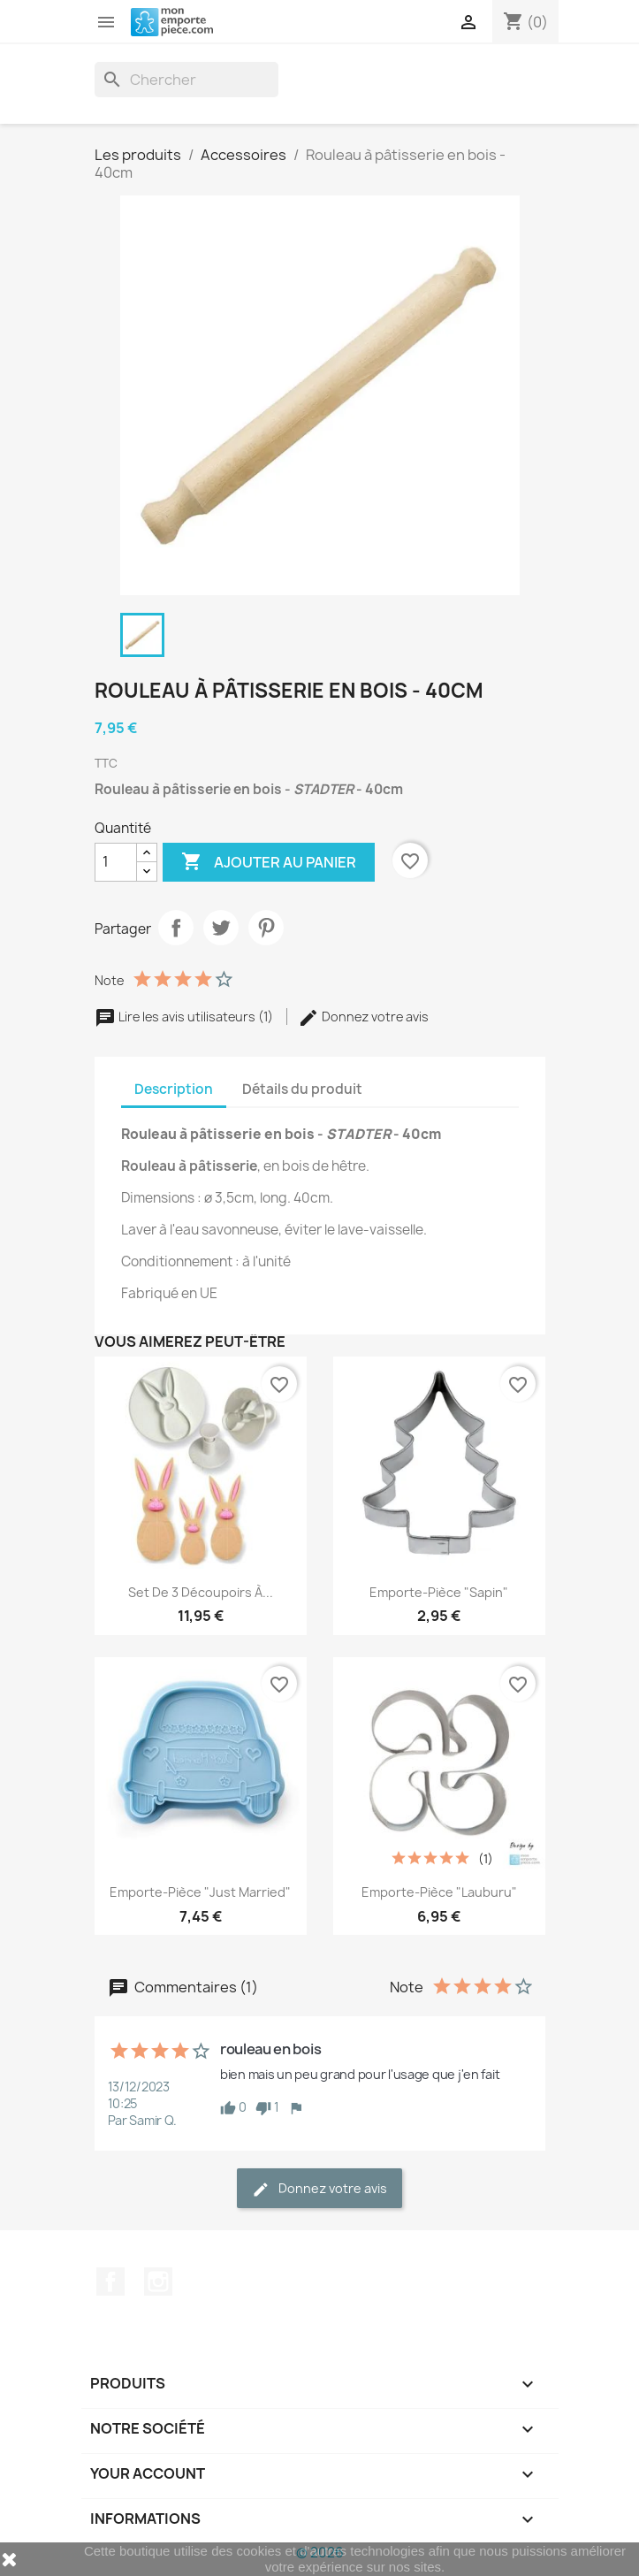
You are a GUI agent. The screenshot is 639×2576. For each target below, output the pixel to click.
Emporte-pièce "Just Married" (200, 1892)
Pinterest (266, 927)
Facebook (110, 2281)
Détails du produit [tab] (302, 1089)
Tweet (221, 927)
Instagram (158, 2281)
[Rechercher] (186, 79)
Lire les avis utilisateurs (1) (185, 1016)
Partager (176, 927)
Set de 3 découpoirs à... (200, 1592)
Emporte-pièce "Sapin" (438, 1592)
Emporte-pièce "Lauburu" (439, 1892)
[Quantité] (116, 862)
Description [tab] (173, 1089)
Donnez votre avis (363, 1016)
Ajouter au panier (268, 862)
